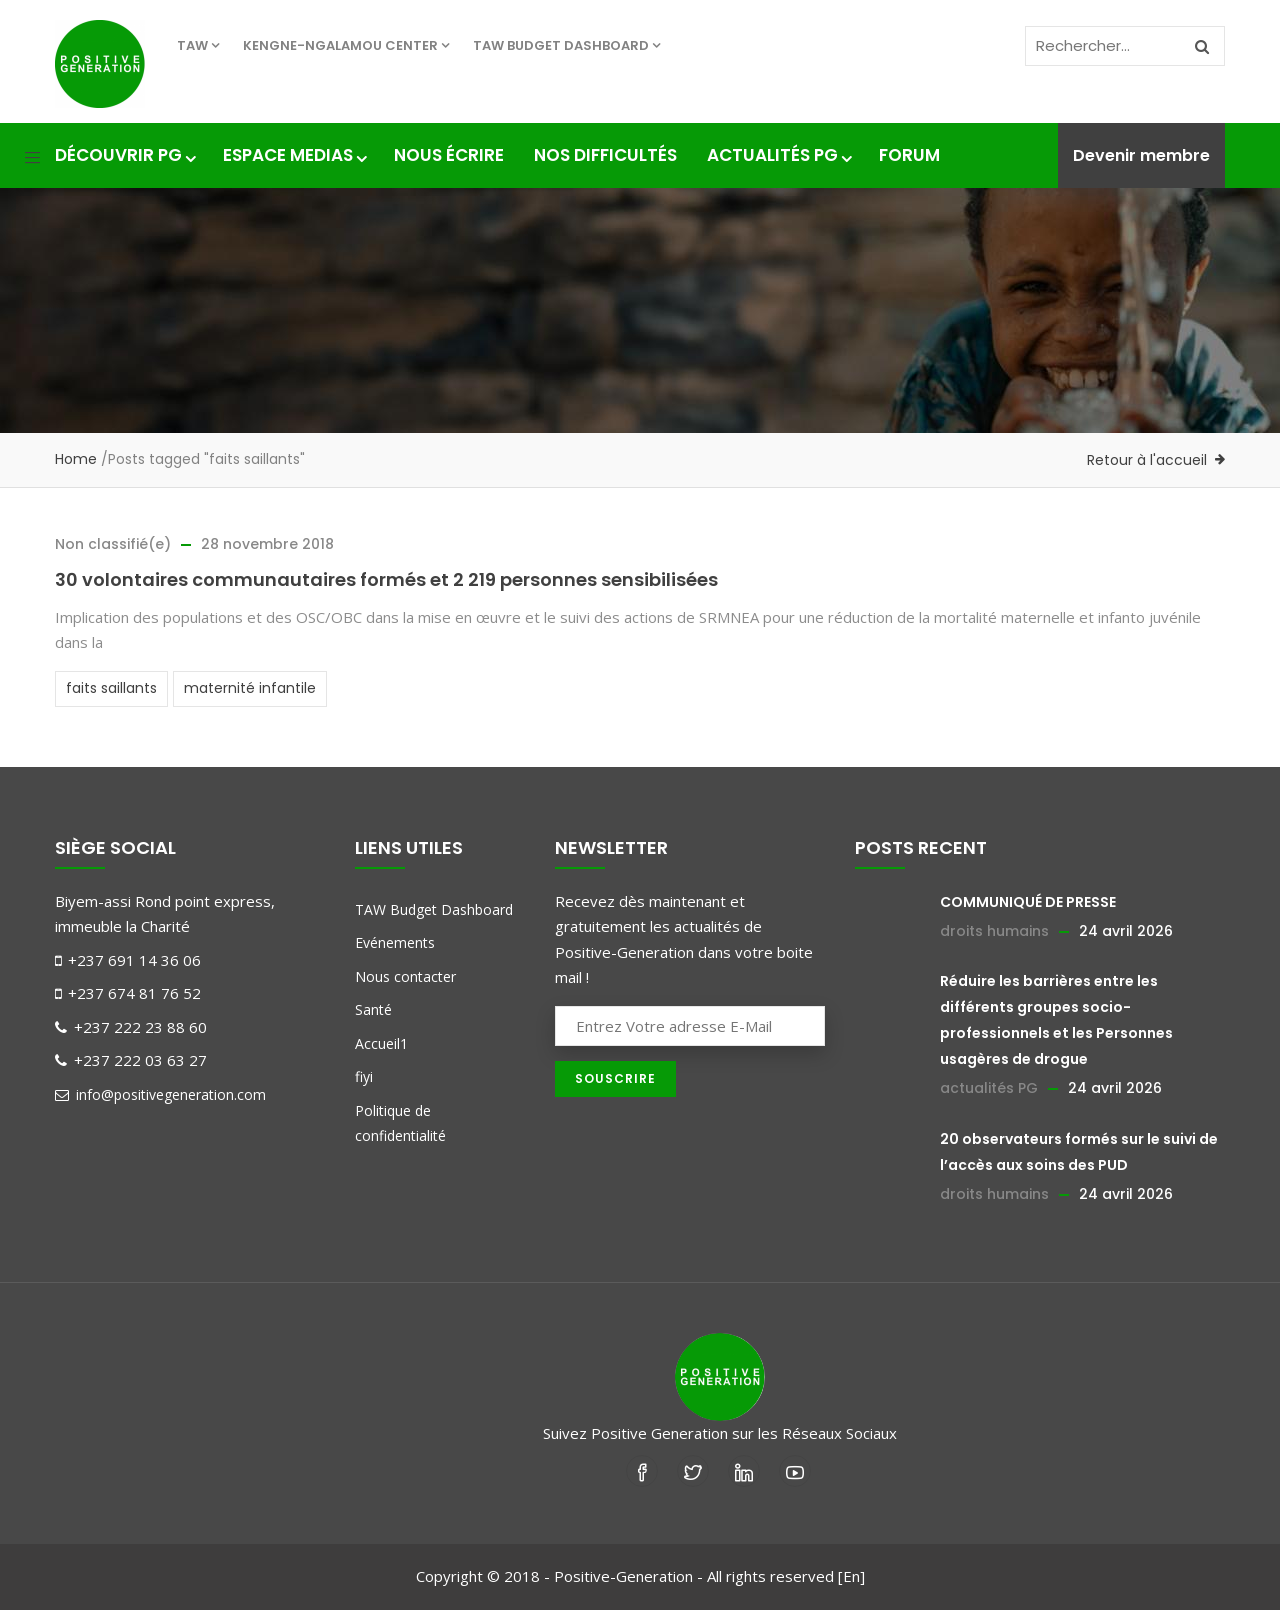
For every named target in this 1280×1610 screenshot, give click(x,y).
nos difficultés (605, 155)
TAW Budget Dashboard (566, 45)
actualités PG (989, 1088)
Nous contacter (405, 976)
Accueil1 (381, 1043)
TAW (198, 45)
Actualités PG (778, 155)
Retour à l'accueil (1147, 460)
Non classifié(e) (113, 544)
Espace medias (293, 155)
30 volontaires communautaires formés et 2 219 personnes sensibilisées (386, 579)
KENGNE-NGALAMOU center (346, 45)
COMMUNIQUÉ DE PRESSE (1028, 902)
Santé (373, 1009)
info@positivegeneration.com (160, 1094)
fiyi (364, 1076)
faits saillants (111, 688)
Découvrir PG (124, 155)
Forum (909, 155)
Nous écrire (449, 155)
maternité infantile (250, 688)
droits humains (994, 931)
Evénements (395, 942)
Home (76, 459)
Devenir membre (1141, 155)
